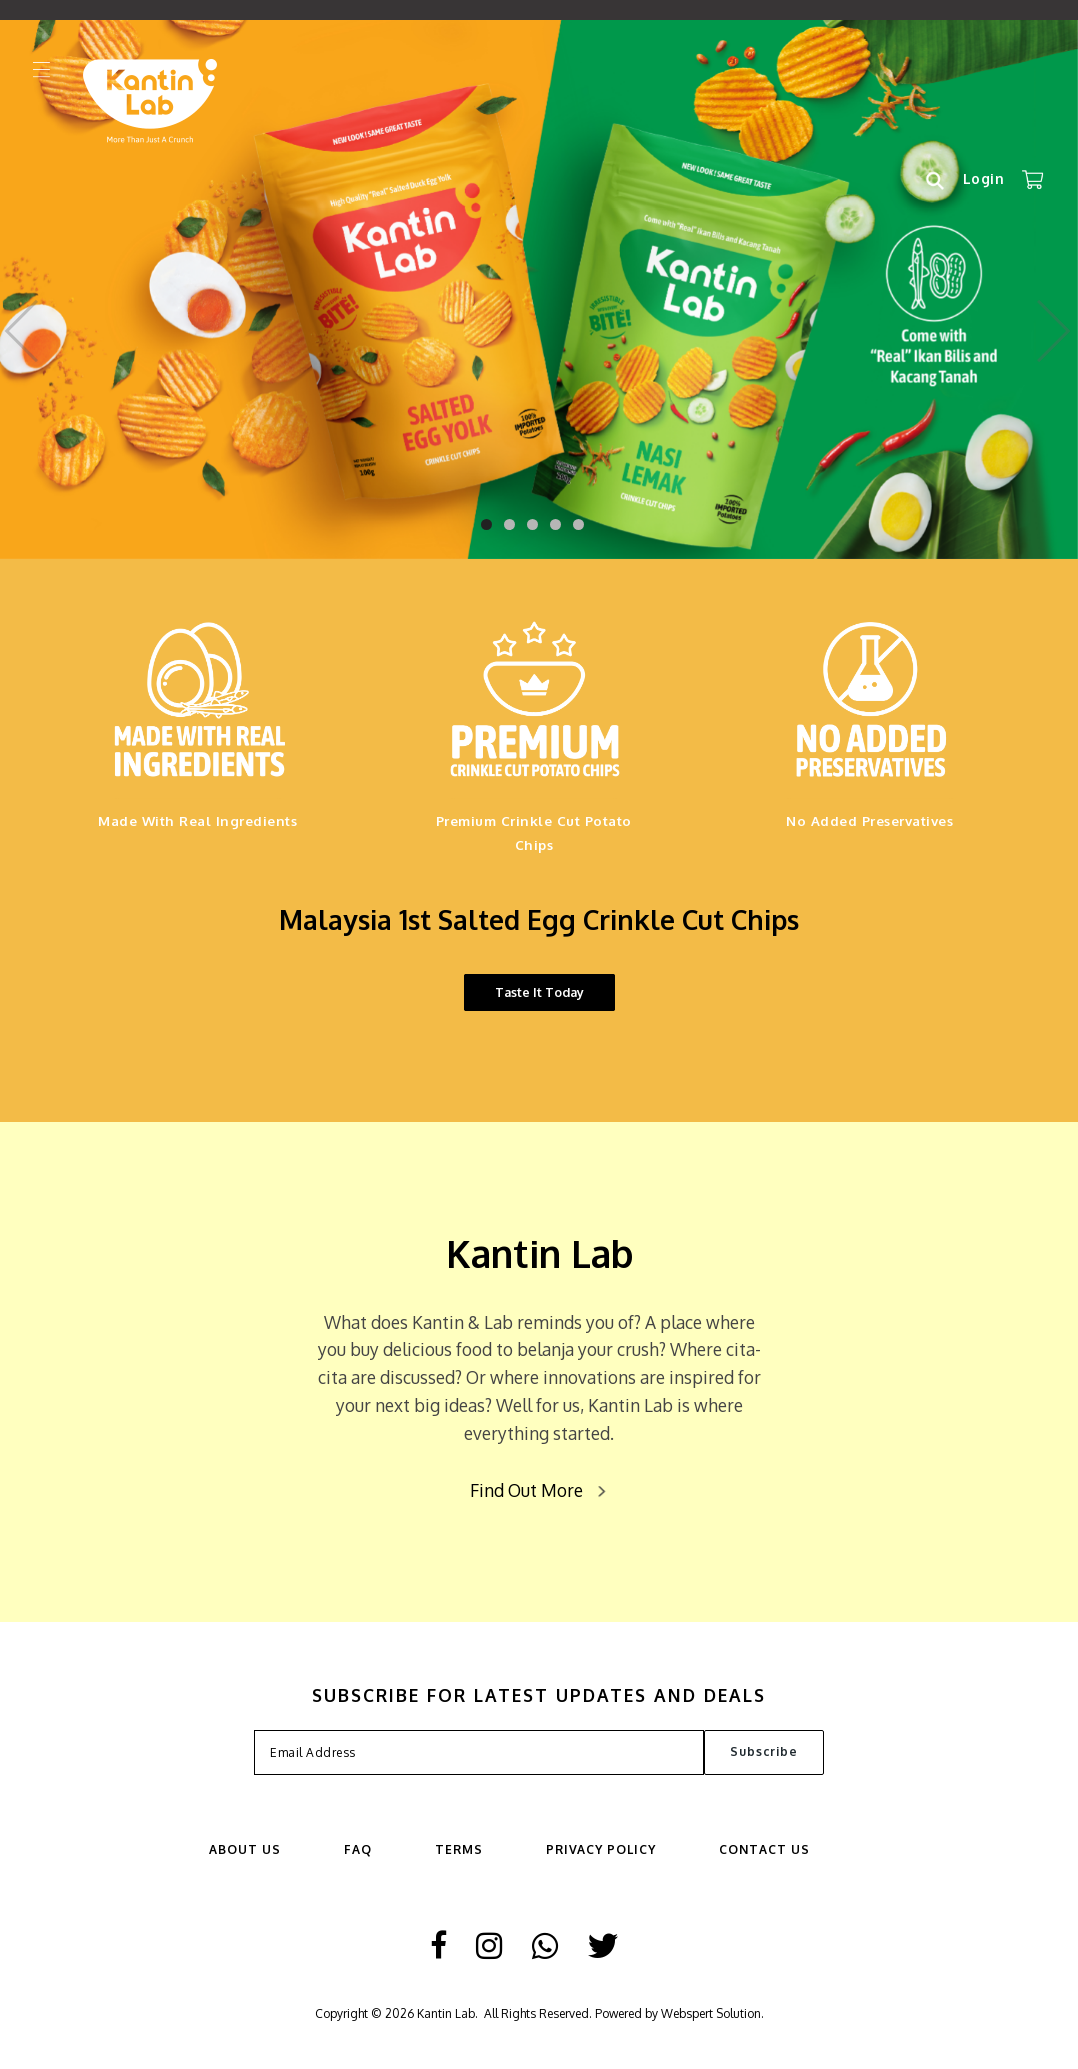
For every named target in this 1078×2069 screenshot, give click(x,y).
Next (1054, 326)
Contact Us (764, 1849)
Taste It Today (539, 992)
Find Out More (526, 1490)
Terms (459, 1849)
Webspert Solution (711, 2013)
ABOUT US (245, 1849)
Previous (23, 326)
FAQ (358, 1849)
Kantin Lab (446, 2013)
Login (984, 178)
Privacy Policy (601, 1849)
